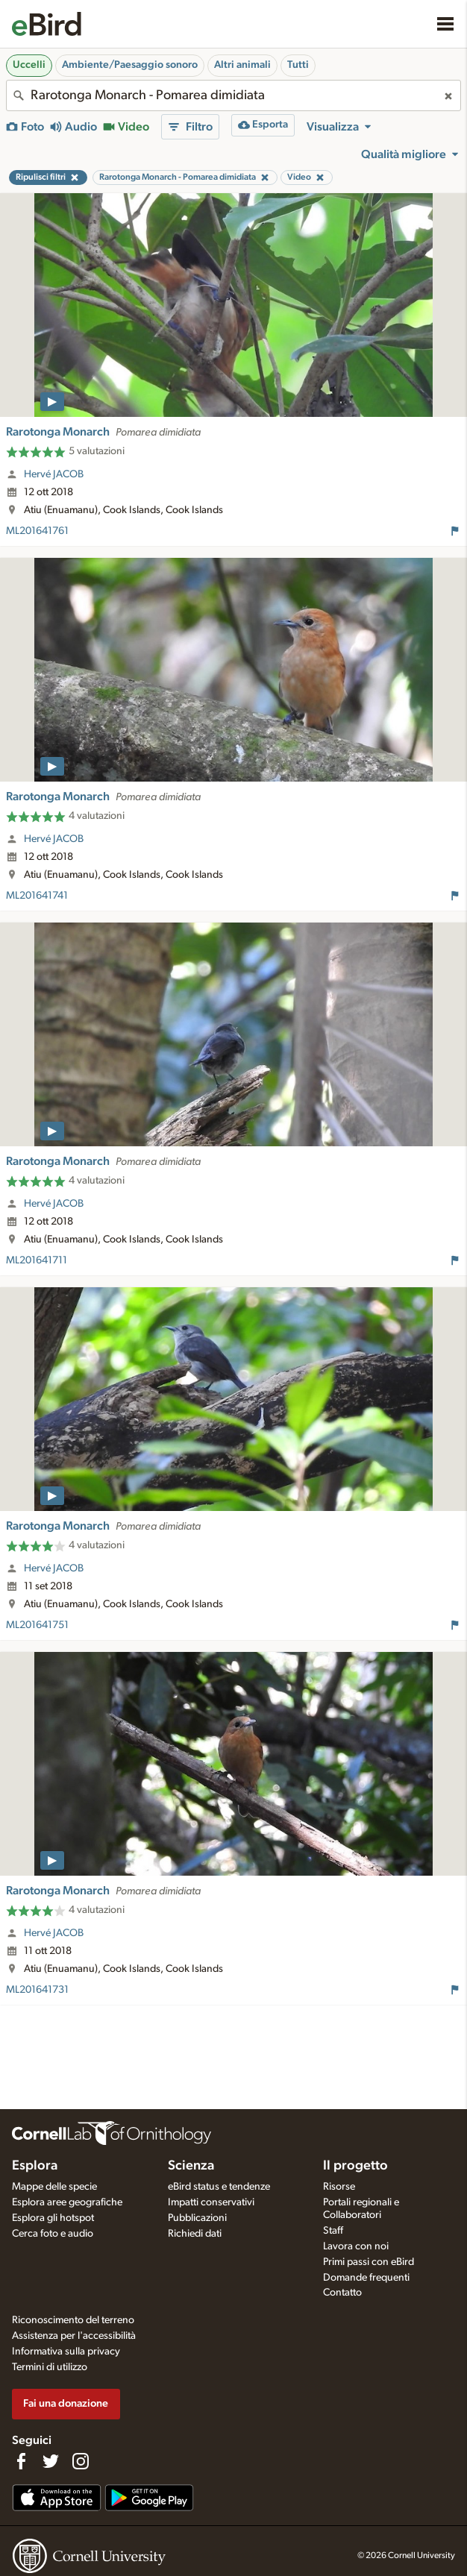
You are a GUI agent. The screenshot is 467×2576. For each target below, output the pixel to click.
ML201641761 (37, 531)
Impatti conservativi (211, 2202)
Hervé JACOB (54, 474)
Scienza (191, 2166)
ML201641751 (37, 1625)
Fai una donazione (65, 2403)
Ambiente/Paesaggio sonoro (130, 65)
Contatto (342, 2292)
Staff (333, 2230)
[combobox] (233, 95)
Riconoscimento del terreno (73, 2320)
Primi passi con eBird (368, 2262)
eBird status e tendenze (219, 2186)
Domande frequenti (366, 2277)
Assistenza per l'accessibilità (74, 2336)
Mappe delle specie (54, 2186)
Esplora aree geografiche (67, 2202)
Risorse (339, 2186)
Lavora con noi (356, 2246)
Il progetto (355, 2166)
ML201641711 (36, 1260)
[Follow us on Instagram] (81, 2461)
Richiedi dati (195, 2233)
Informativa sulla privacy (66, 2351)
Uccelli (29, 65)
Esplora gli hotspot (53, 2218)
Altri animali (242, 65)
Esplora (34, 2166)
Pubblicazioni (197, 2218)
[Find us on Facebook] (21, 2461)
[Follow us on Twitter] (51, 2461)
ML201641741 (37, 895)
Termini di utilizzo (49, 2367)
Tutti (298, 65)
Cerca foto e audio (52, 2233)
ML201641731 (37, 1990)
